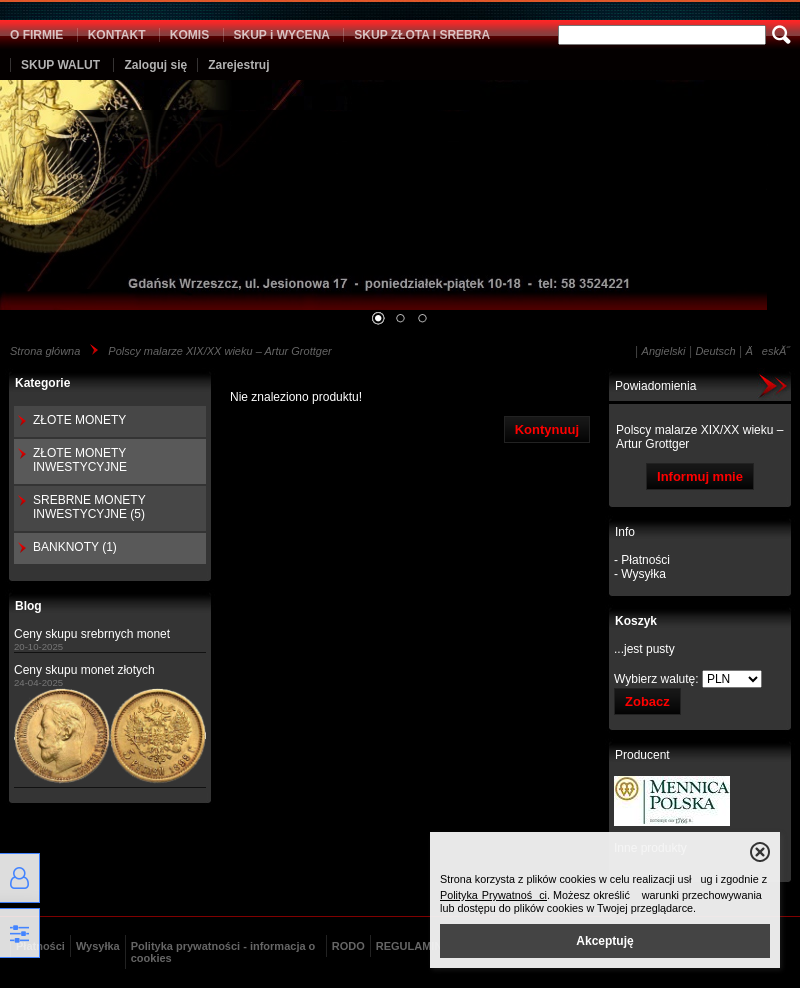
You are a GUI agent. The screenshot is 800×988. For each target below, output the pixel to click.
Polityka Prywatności (493, 895)
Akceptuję (604, 941)
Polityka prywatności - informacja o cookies (223, 952)
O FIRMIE (36, 35)
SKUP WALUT (60, 65)
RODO (348, 946)
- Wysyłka (640, 574)
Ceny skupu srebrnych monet (92, 634)
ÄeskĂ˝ (768, 351)
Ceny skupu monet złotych (84, 670)
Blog (28, 606)
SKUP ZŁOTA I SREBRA (422, 35)
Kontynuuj (547, 429)
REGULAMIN (409, 946)
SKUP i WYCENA (282, 35)
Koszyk (636, 621)
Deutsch (715, 351)
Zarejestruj (238, 65)
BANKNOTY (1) (75, 547)
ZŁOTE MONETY (79, 420)
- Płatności (642, 560)
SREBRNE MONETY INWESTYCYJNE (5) (89, 507)
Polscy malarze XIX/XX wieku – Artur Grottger (219, 351)
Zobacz (647, 701)
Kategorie (42, 383)
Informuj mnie (700, 476)
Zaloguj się (155, 65)
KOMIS (189, 35)
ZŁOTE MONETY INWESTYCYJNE (80, 460)
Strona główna (45, 351)
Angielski (664, 351)
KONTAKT (117, 35)
